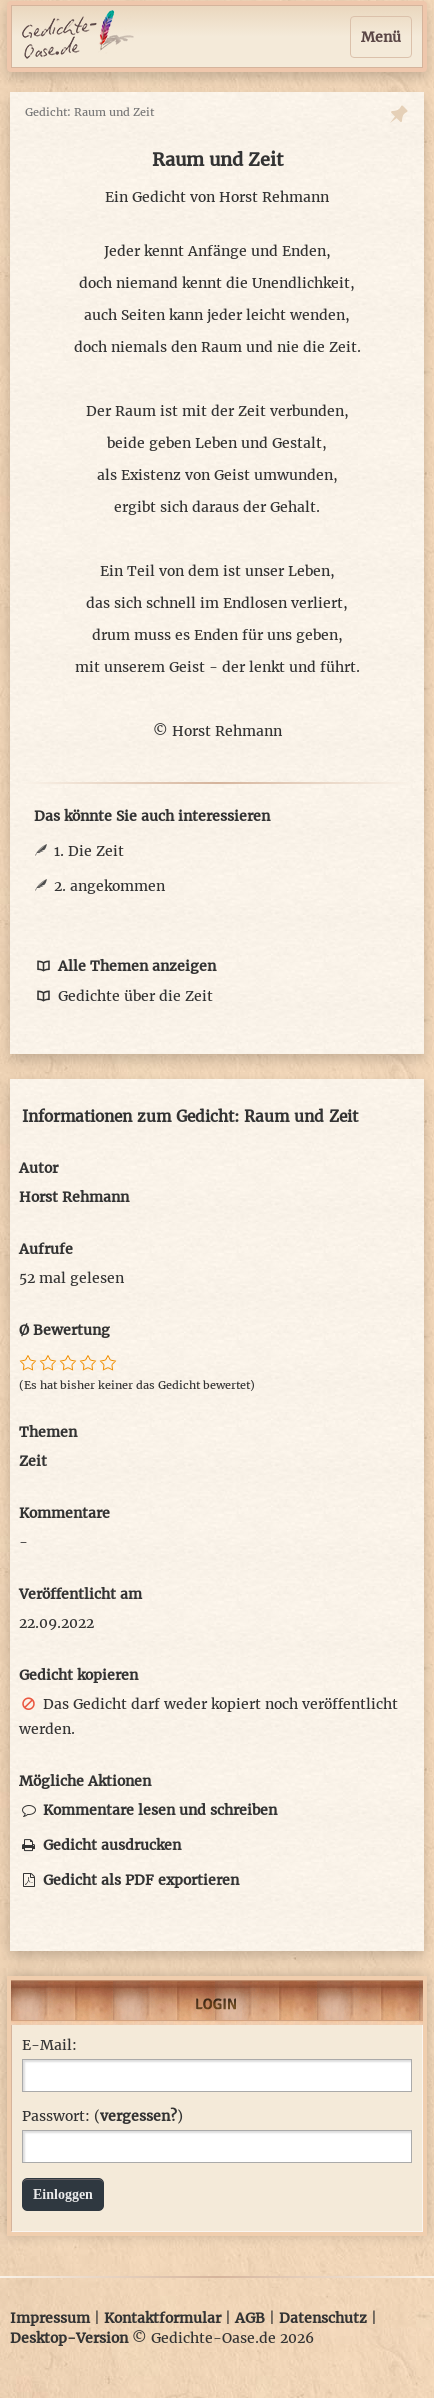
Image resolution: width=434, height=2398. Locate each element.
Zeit (33, 1461)
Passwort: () (102, 2116)
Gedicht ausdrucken (100, 1845)
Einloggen (63, 2194)
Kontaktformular (162, 2318)
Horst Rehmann (274, 197)
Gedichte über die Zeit (123, 996)
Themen (48, 1432)
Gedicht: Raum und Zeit (89, 112)
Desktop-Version (69, 2338)
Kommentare (64, 1513)
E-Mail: (49, 2045)
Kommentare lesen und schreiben (148, 1810)
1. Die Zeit (89, 851)
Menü (381, 37)
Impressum (50, 2318)
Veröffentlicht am (80, 1594)
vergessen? (138, 2116)
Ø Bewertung (64, 1330)
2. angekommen (109, 886)
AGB (250, 2318)
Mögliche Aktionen (85, 1781)
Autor (38, 1168)
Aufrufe (46, 1249)
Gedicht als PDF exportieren (129, 1880)
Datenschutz (323, 2318)
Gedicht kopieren (78, 1675)
